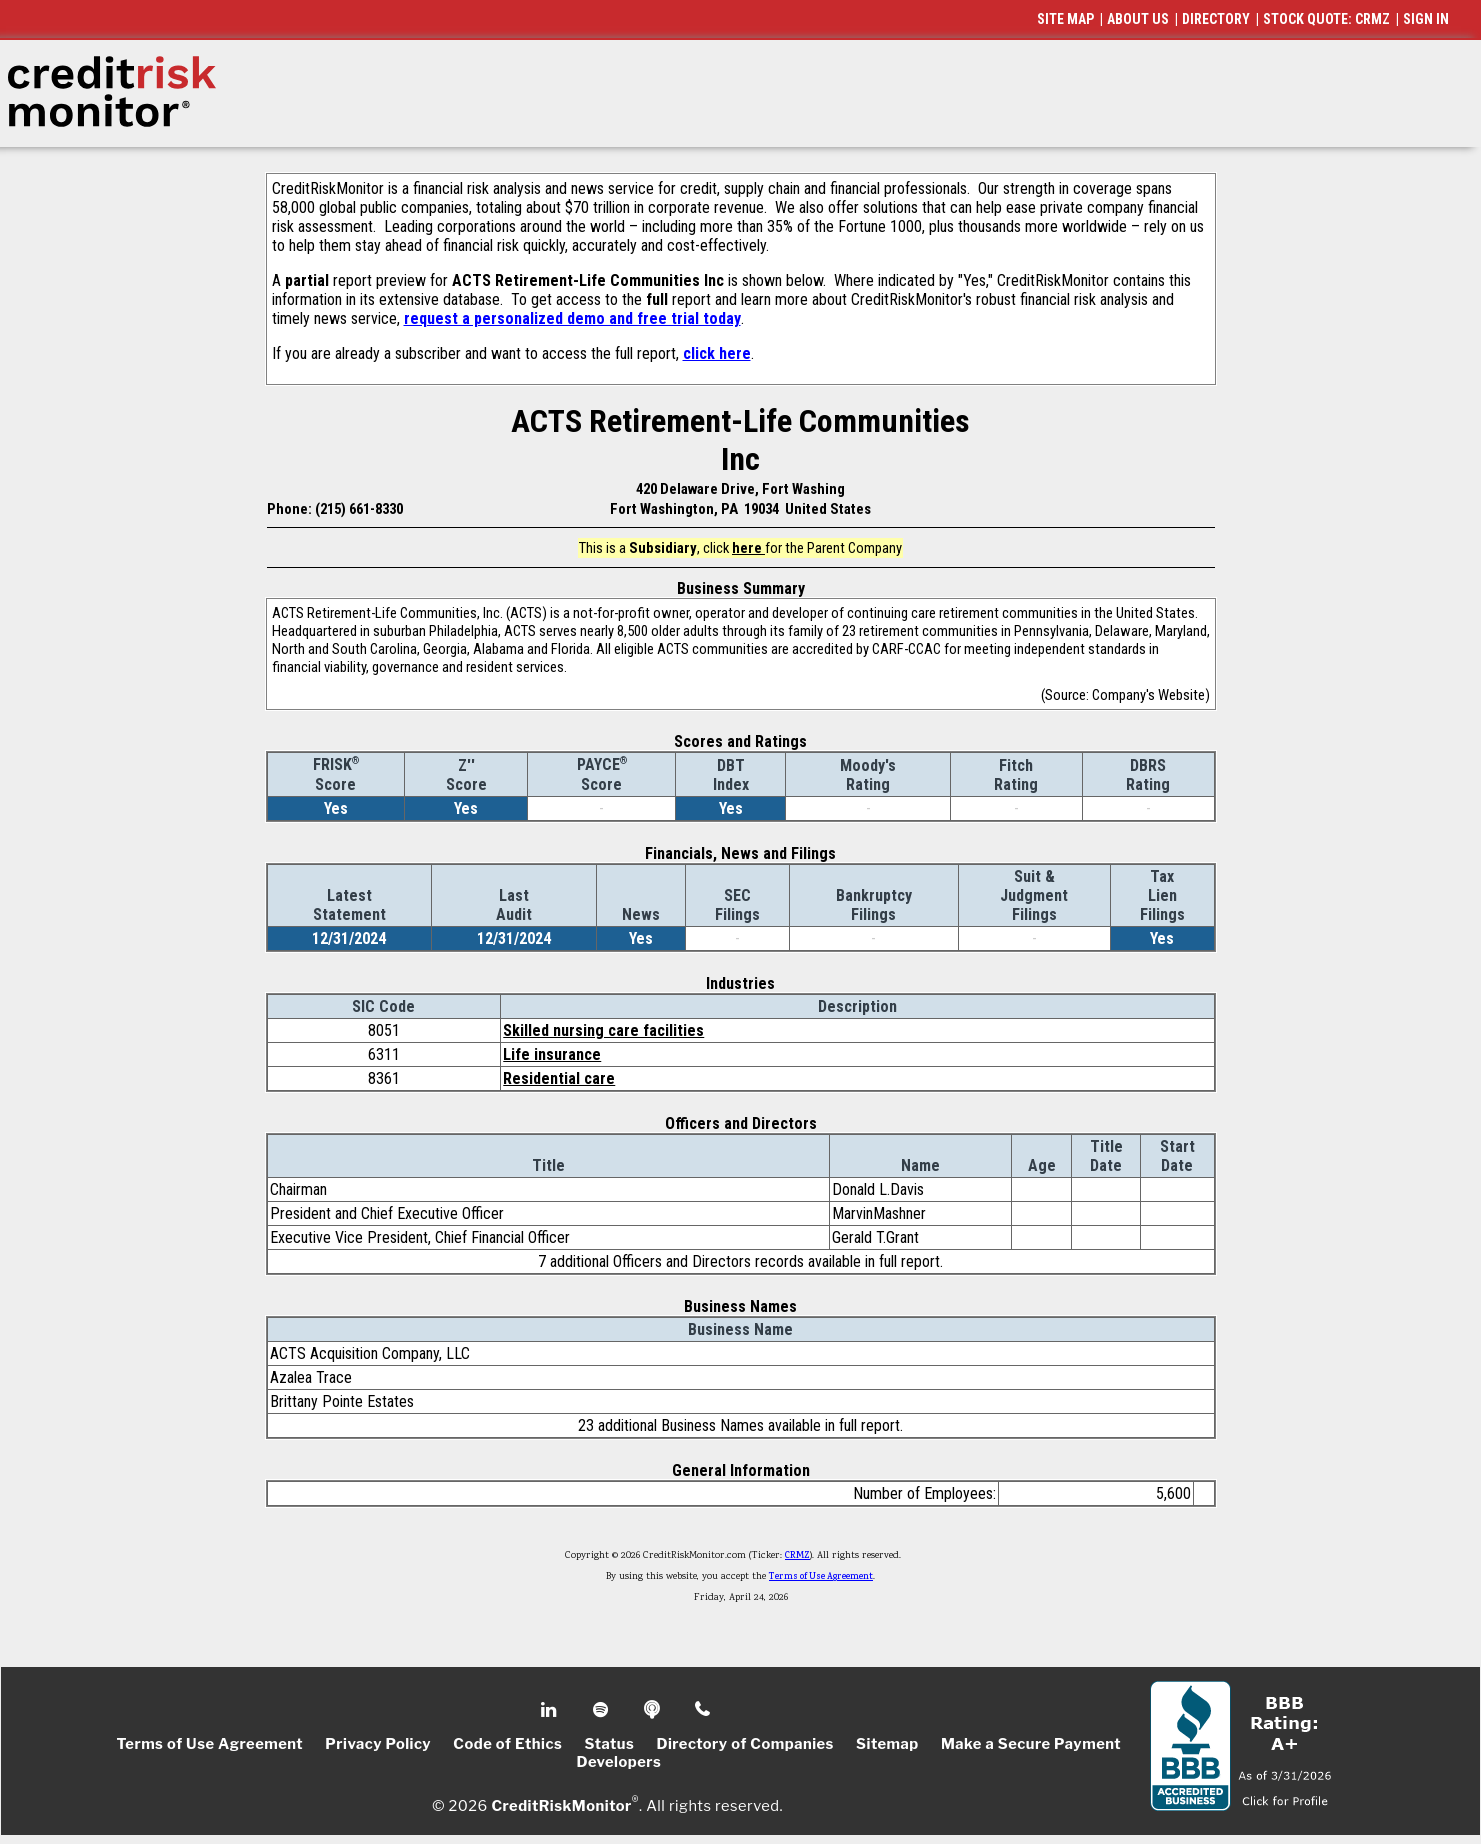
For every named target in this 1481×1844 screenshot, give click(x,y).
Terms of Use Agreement (821, 1577)
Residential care (559, 1078)
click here (717, 353)
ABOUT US (1138, 19)
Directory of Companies (744, 1744)
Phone (703, 1710)
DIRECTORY (1216, 19)
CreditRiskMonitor (561, 1806)
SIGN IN (1426, 19)
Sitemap (887, 1744)
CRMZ (797, 1556)
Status (610, 1744)
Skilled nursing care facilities (603, 1030)
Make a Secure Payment (1031, 1744)
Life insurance (552, 1054)
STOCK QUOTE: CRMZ (1326, 19)
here (748, 548)
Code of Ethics (507, 1744)
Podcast (653, 1710)
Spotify (602, 1710)
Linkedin (551, 1710)
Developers (618, 1762)
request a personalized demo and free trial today (572, 318)
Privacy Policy (378, 1744)
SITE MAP (1065, 19)
